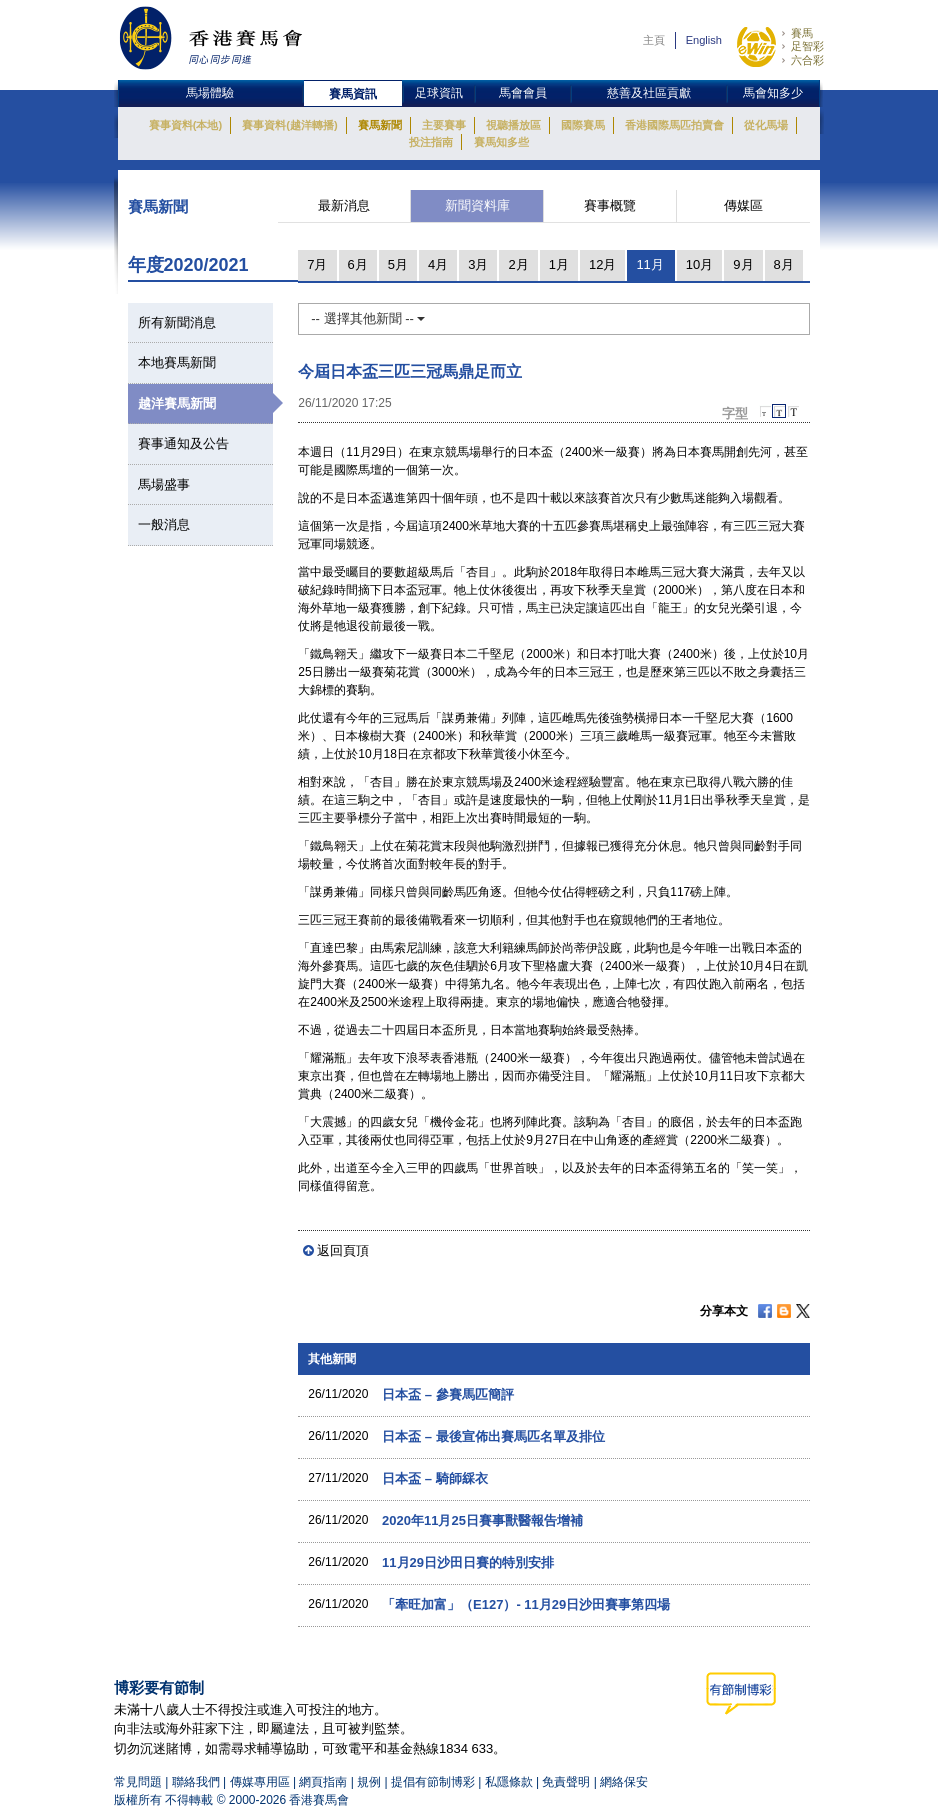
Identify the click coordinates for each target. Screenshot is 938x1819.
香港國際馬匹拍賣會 (674, 125)
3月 (478, 264)
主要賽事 (444, 125)
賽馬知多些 (501, 142)
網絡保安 (624, 1782)
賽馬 (802, 33)
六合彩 (807, 60)
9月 (743, 264)
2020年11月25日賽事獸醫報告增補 (482, 1520)
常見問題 (138, 1782)
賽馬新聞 (380, 125)
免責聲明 (566, 1782)
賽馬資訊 (353, 94)
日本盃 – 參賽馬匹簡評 (447, 1394)
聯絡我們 (196, 1782)
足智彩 (807, 46)
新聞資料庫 (477, 205)
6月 (358, 264)
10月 (699, 264)
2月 (518, 264)
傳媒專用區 (260, 1782)
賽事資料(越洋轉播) (289, 125)
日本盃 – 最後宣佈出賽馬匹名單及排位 (493, 1436)
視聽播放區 (513, 125)
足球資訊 (439, 93)
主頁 (654, 40)
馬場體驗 (210, 93)
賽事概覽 (610, 205)
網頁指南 (323, 1782)
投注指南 (431, 142)
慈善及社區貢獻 (649, 93)
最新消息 (344, 205)
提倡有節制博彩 (433, 1782)
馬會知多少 (773, 93)
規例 (370, 1782)
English (704, 40)
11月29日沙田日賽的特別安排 (468, 1562)
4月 (438, 264)
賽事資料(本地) (185, 125)
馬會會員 (523, 93)
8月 (784, 264)
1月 (559, 264)
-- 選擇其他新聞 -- (368, 318)
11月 (649, 264)
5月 (398, 264)
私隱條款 (509, 1782)
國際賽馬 (583, 125)
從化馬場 (766, 125)
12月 (602, 264)
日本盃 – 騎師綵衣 (434, 1478)
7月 (317, 264)
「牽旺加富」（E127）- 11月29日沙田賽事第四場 (526, 1604)
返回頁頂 (343, 1250)
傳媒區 (743, 205)
